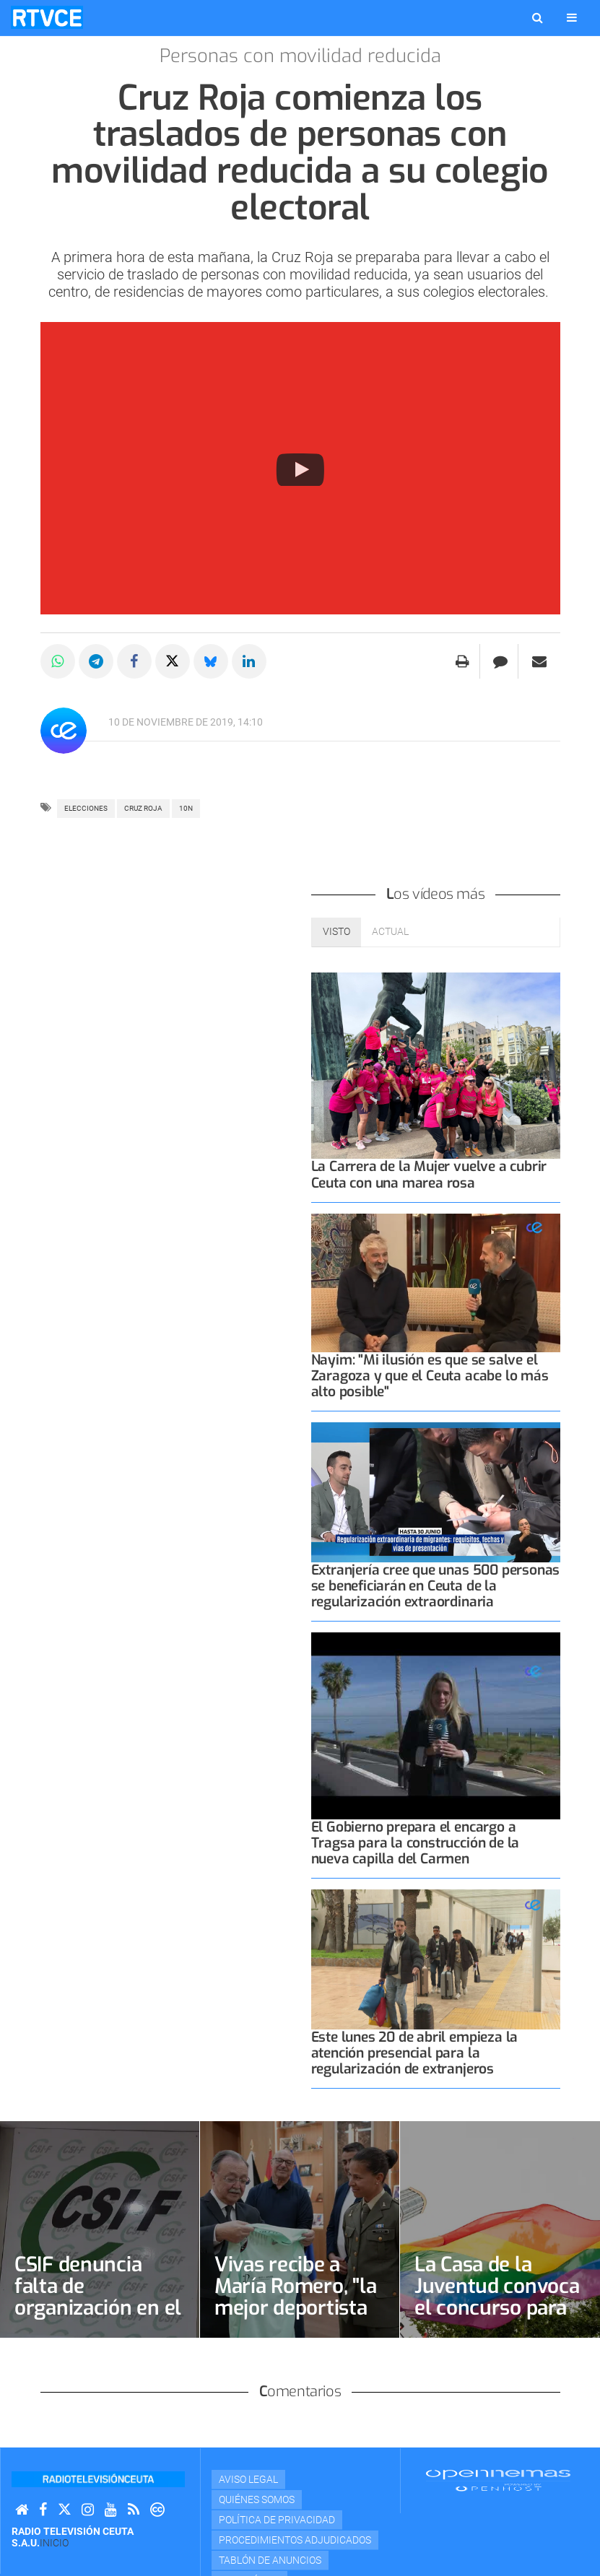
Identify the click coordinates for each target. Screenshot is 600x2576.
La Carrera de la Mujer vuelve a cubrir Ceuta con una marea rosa (429, 1174)
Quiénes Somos (257, 2499)
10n (186, 808)
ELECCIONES (86, 808)
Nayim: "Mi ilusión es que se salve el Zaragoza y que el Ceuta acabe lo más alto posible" (430, 1376)
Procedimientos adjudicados (295, 2540)
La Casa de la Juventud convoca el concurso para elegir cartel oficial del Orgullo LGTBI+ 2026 (497, 2318)
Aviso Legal (248, 2479)
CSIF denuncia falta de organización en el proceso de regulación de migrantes (97, 2318)
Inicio (54, 2543)
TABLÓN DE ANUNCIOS (270, 2560)
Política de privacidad (277, 2519)
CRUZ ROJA (143, 808)
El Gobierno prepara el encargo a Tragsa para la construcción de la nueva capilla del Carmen (415, 1843)
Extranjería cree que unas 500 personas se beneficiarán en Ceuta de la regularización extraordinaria (435, 1586)
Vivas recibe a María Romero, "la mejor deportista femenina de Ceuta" (295, 2307)
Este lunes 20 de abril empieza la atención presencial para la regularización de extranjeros (414, 2053)
